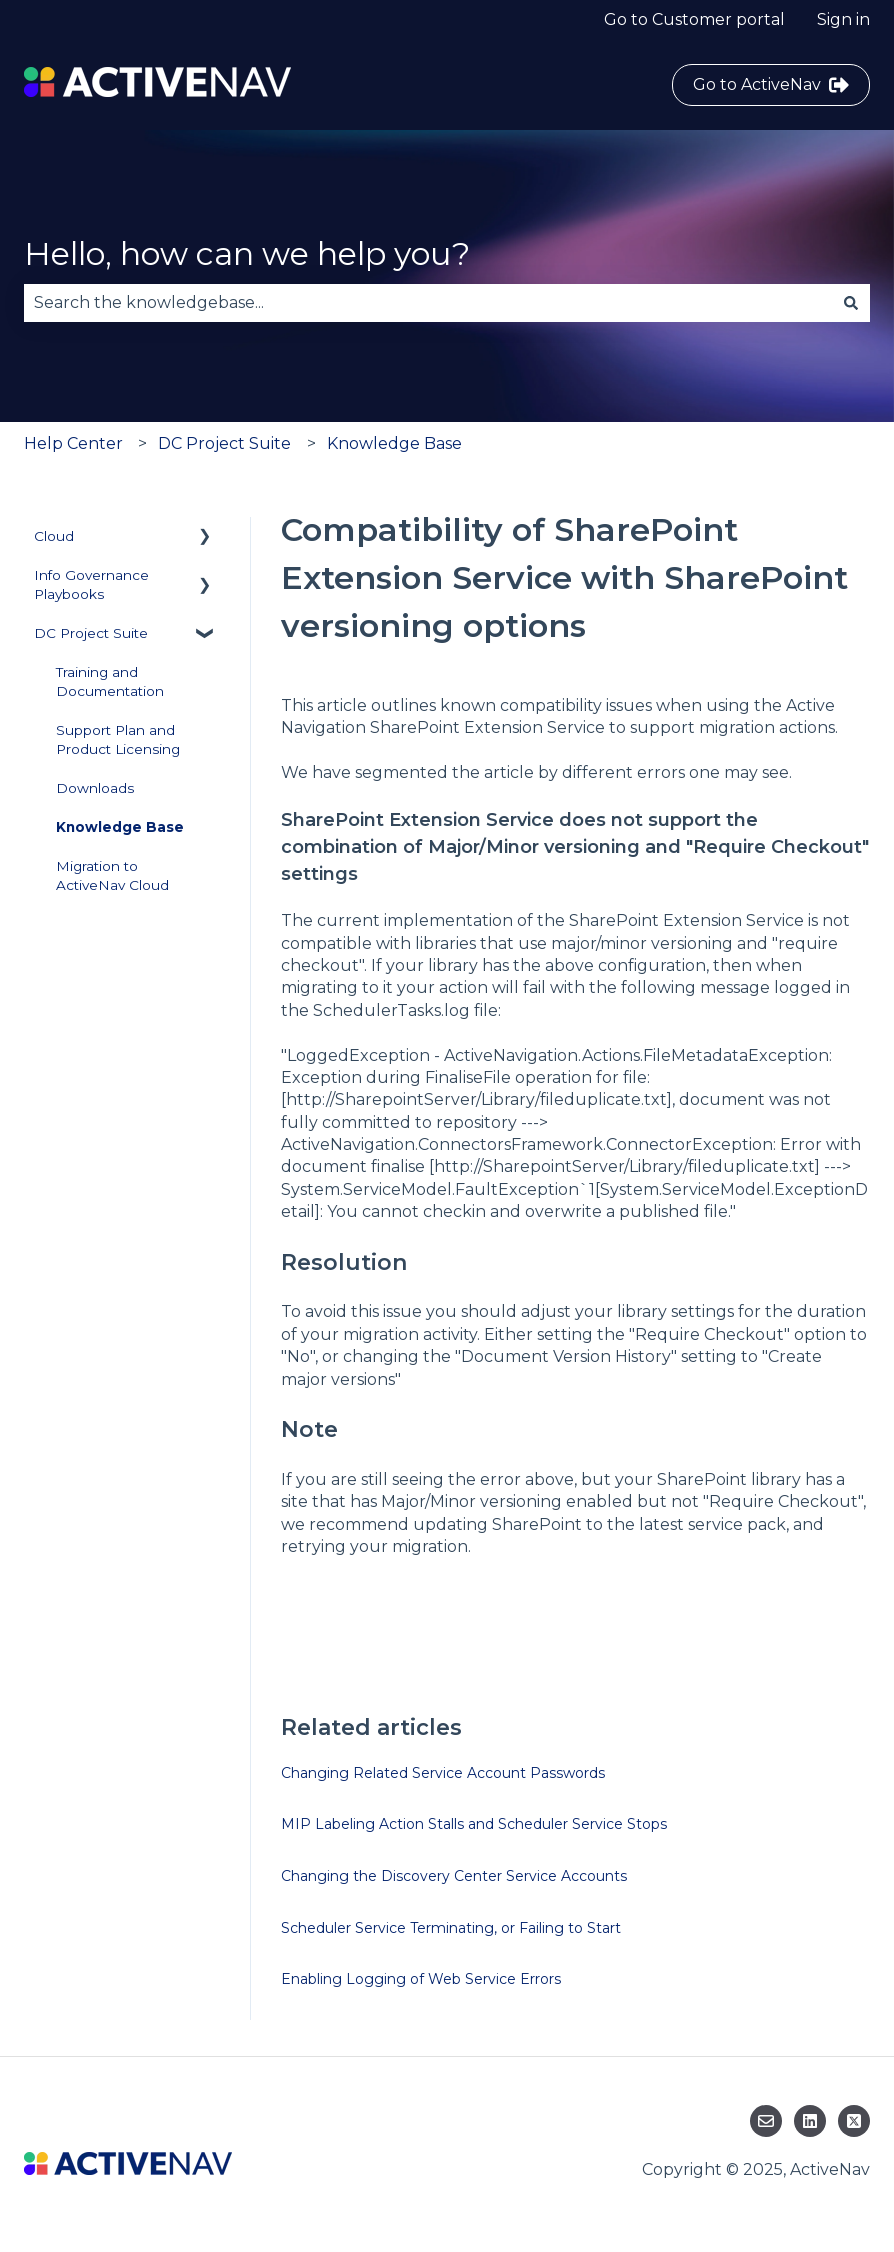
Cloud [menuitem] (54, 536)
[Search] (851, 303)
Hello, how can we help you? (247, 253)
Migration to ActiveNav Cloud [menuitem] (112, 875)
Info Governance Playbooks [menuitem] (91, 584)
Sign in (843, 19)
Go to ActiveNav (771, 85)
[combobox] (428, 303)
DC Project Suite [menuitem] (91, 633)
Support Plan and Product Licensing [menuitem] (118, 739)
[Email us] (766, 2121)
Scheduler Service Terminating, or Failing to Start (451, 1928)
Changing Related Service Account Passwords (443, 1773)
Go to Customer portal (694, 19)
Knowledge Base (394, 443)
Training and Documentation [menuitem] (110, 681)
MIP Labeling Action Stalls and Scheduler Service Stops (474, 1824)
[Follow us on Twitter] (854, 2121)
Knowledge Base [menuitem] (120, 827)
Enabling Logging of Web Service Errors (421, 1979)
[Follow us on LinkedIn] (810, 2121)
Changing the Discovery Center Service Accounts (454, 1876)
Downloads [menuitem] (95, 788)
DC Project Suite (224, 443)
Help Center (73, 443)
